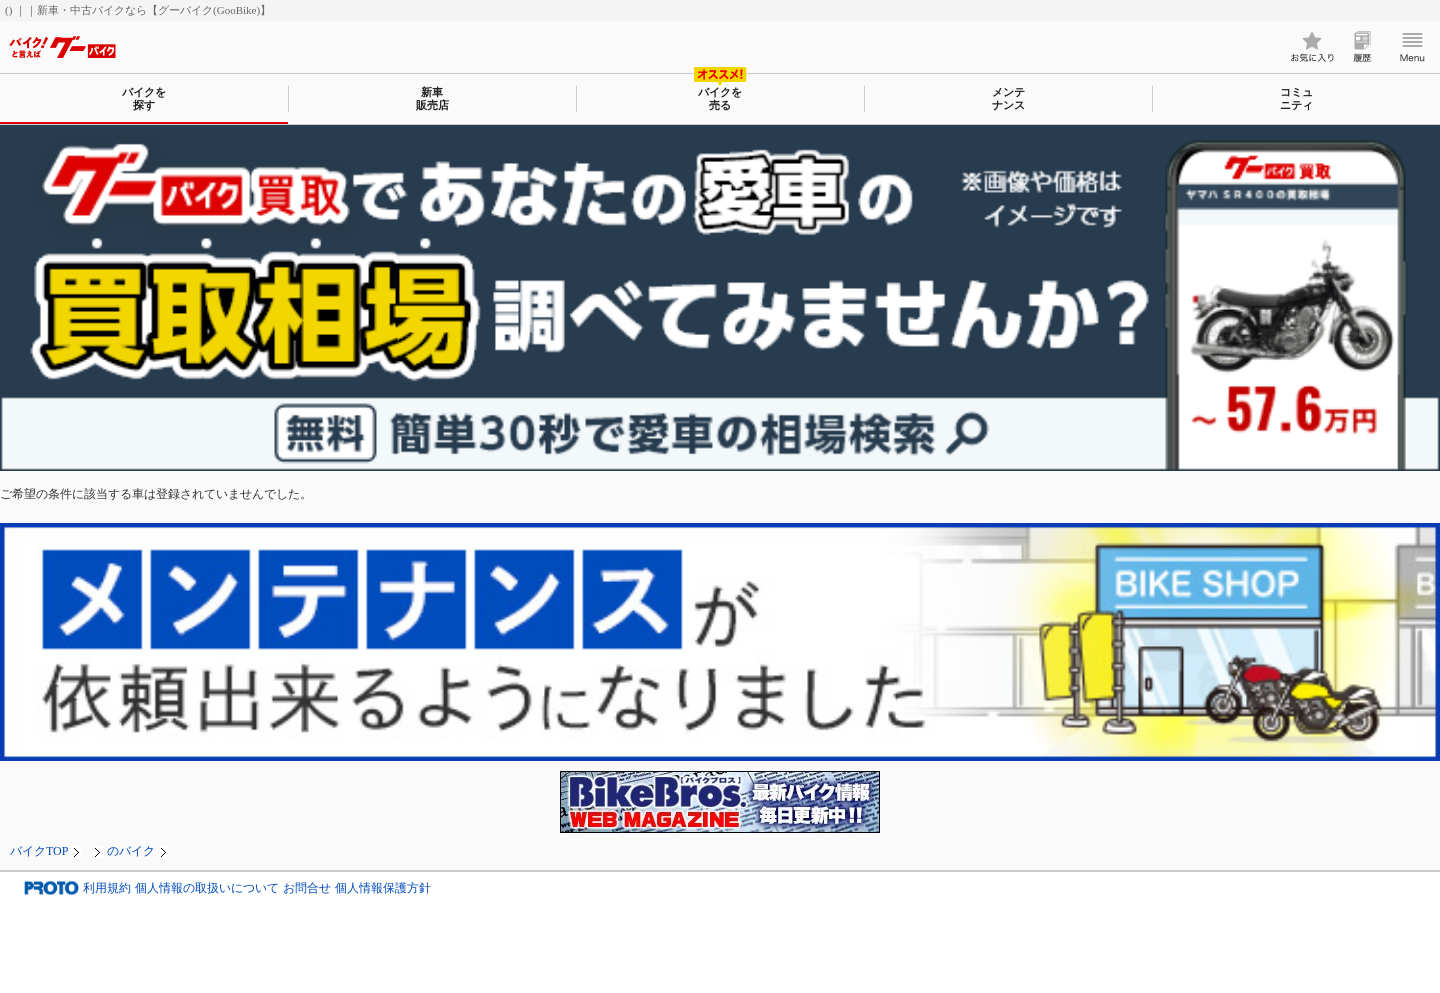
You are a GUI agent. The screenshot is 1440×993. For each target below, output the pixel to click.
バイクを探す (144, 98)
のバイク (131, 851)
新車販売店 (432, 98)
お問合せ (307, 889)
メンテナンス (1008, 98)
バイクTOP (39, 851)
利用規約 (107, 889)
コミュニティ (1296, 98)
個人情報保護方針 (383, 889)
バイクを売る (720, 98)
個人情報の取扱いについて (207, 889)
